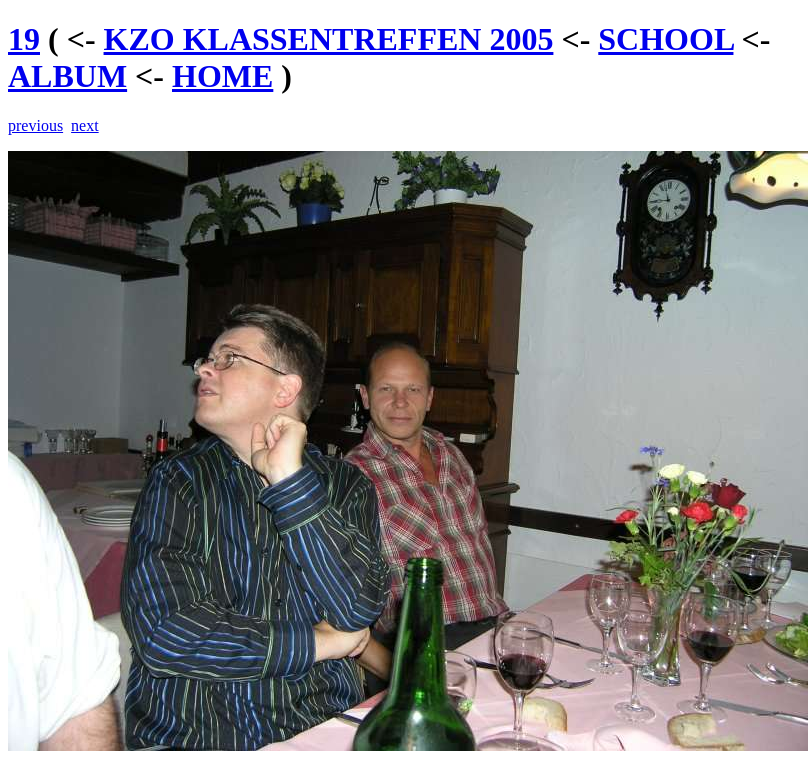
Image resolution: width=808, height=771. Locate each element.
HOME (222, 76)
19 (24, 39)
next (85, 125)
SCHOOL (665, 39)
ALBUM (67, 76)
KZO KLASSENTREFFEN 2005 (329, 39)
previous (35, 125)
